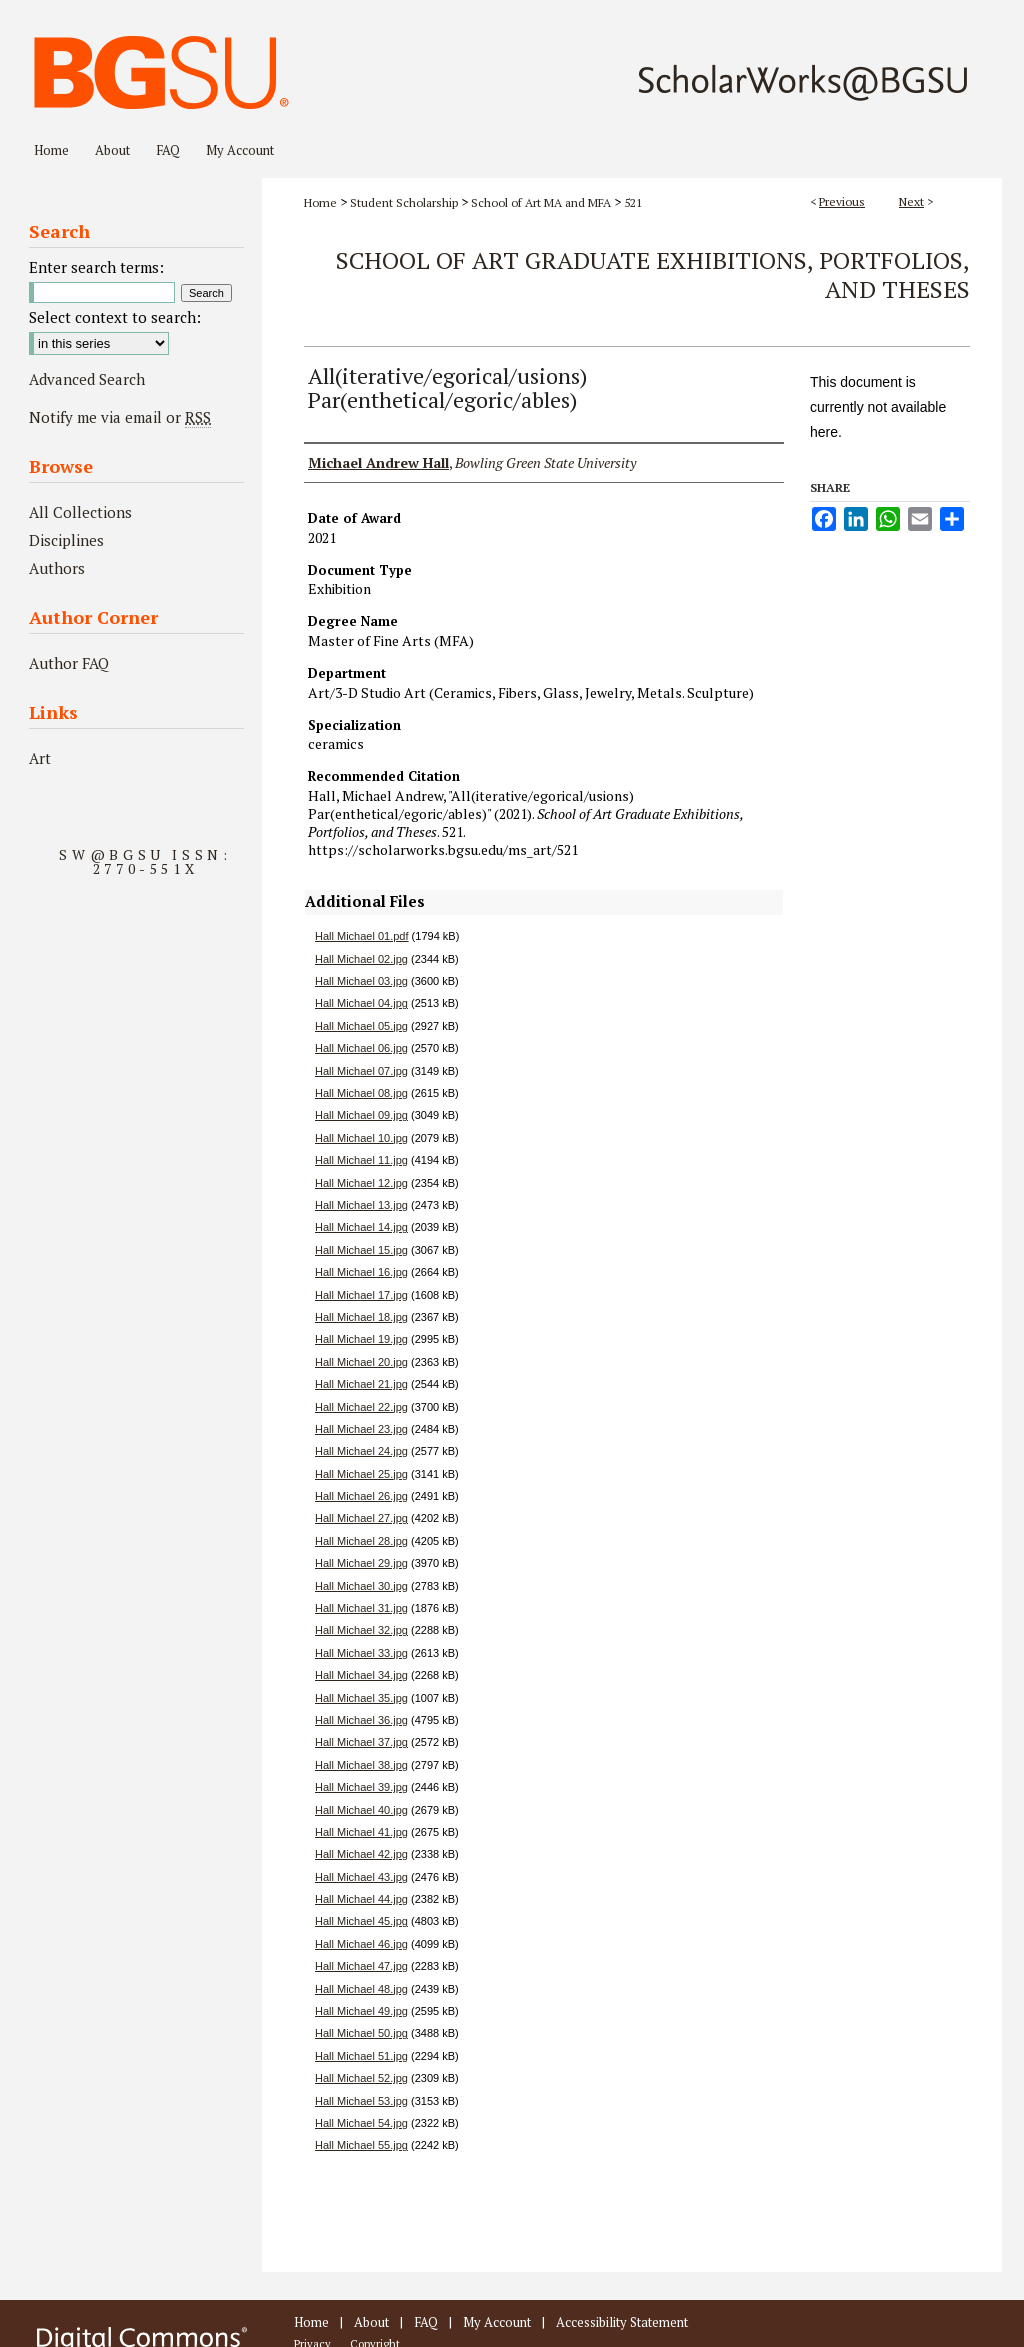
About (371, 2322)
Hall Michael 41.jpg (361, 1832)
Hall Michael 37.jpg (361, 1742)
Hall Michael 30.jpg (361, 1586)
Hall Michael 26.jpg (361, 1496)
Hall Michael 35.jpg (361, 1698)
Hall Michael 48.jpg (361, 1989)
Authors (57, 568)
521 (633, 202)
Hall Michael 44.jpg (361, 1899)
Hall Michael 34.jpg (361, 1675)
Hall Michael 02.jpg (361, 959)
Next (911, 201)
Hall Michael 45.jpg (361, 1921)
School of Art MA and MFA (541, 202)
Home (320, 202)
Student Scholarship (404, 202)
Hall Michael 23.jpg (361, 1429)
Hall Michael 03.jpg (361, 981)
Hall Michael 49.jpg (361, 2011)
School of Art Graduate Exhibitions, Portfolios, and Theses (653, 274)
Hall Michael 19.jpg (361, 1339)
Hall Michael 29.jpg (361, 1563)
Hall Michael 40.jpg (361, 1810)
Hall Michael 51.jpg (361, 2056)
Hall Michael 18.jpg (361, 1317)
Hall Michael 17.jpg (361, 1295)
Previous (842, 201)
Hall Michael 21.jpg (361, 1384)
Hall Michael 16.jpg (361, 1272)
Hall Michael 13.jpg (361, 1205)
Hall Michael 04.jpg (361, 1003)
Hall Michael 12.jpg (361, 1183)
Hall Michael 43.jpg (361, 1877)
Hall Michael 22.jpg (361, 1407)
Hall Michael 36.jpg (361, 1720)
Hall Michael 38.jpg (361, 1765)
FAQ (426, 2322)
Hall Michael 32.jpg (361, 1630)
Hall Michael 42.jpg (361, 1854)
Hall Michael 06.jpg (361, 1048)
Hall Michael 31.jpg (361, 1608)
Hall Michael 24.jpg (361, 1451)
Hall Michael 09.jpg (361, 1115)
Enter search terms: (96, 267)
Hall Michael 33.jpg (361, 1653)
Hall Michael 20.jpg (361, 1362)
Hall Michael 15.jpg (361, 1250)
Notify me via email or (120, 417)
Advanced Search (87, 379)
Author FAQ (69, 663)
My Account (497, 2322)
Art (40, 758)
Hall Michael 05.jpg (361, 1026)
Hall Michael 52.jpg (361, 2078)
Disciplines (66, 540)
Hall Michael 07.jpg (361, 1071)
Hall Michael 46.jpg (361, 1944)
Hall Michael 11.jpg (361, 1160)
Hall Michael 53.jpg (361, 2101)
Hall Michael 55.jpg (361, 2145)
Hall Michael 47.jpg (361, 1966)
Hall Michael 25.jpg (361, 1474)
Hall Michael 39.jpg (361, 1787)
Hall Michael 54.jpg (361, 2123)
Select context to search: (115, 317)
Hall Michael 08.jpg (361, 1093)
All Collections (80, 512)
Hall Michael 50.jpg (361, 2033)
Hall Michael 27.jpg (361, 1518)
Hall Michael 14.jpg (361, 1227)
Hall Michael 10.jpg (361, 1138)
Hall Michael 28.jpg (361, 1541)
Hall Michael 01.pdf (362, 936)
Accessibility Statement (622, 2322)
